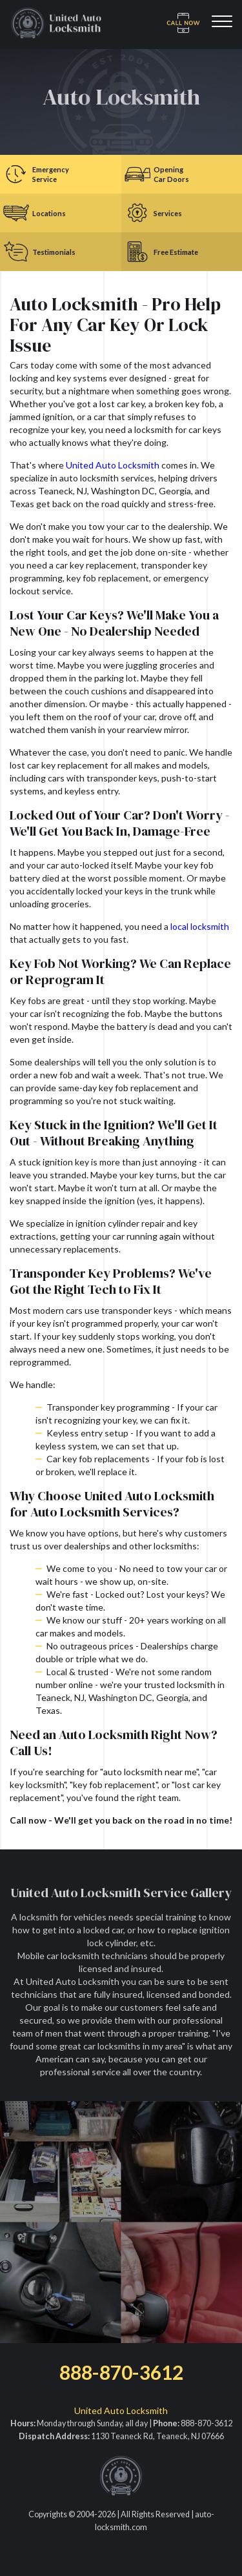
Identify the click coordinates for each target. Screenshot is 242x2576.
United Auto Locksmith (112, 464)
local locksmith (199, 926)
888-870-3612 (121, 2372)
